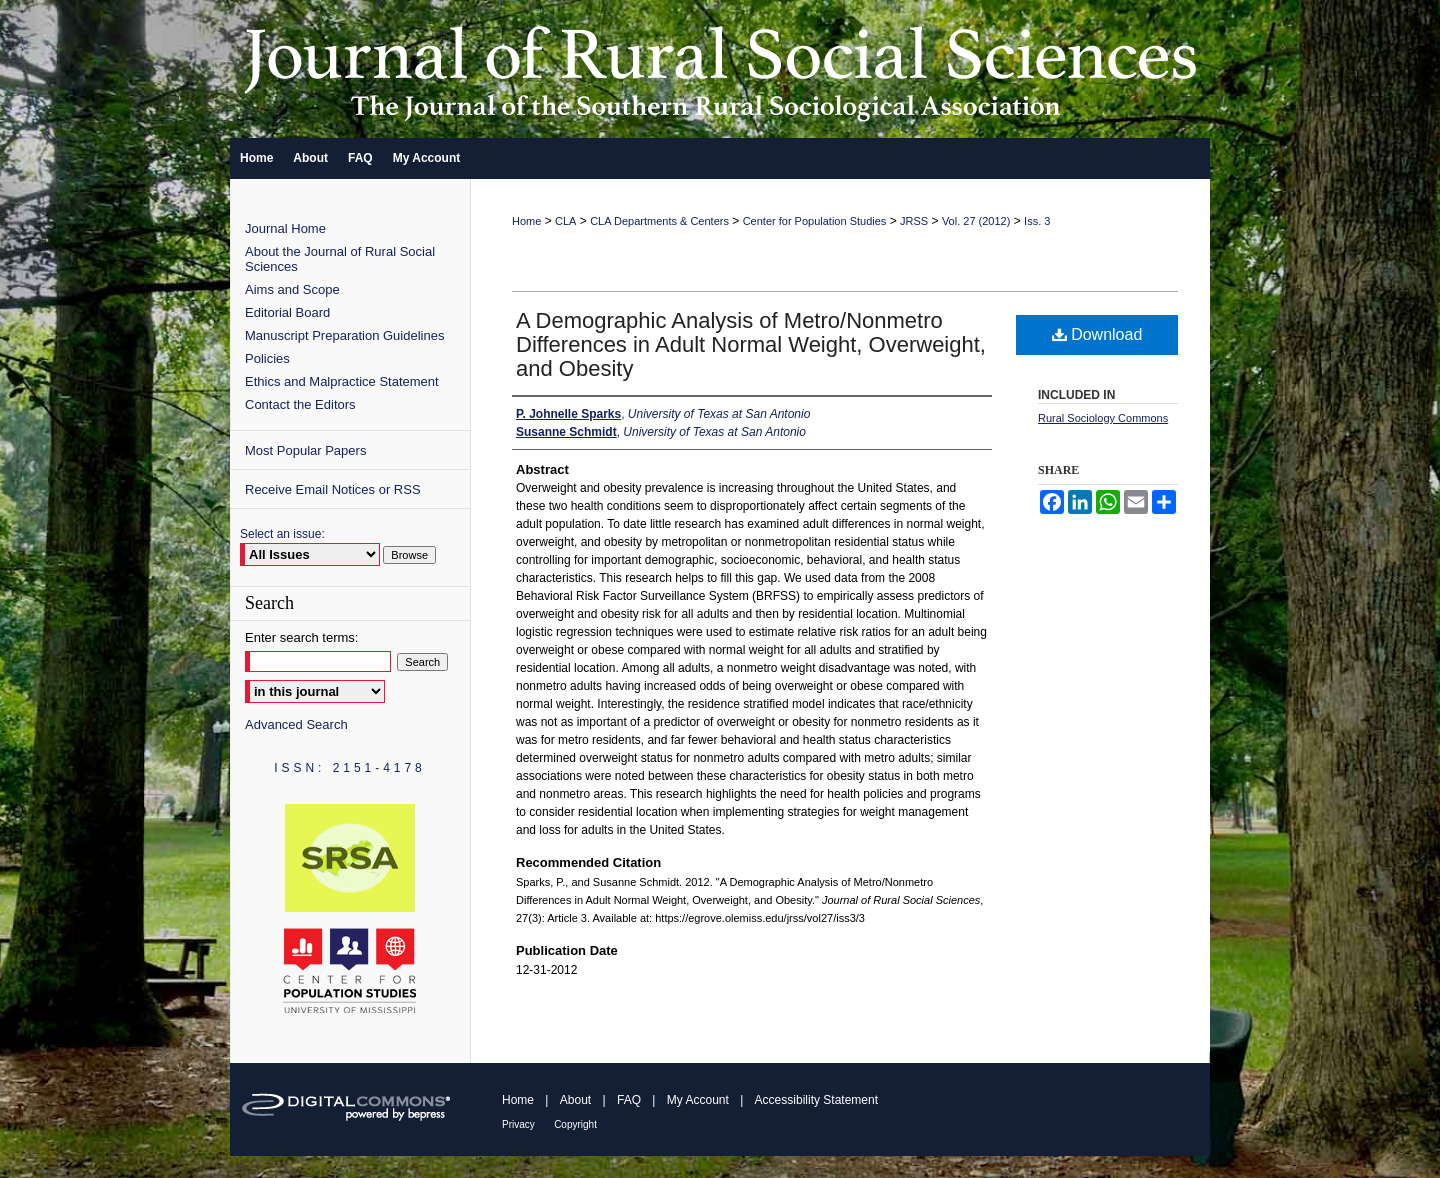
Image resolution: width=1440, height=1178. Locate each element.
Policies (267, 358)
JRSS (914, 221)
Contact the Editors (300, 404)
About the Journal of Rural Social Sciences (340, 259)
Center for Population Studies (815, 221)
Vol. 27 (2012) (976, 221)
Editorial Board (287, 312)
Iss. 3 (1037, 221)
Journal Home (285, 228)
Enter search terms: (301, 637)
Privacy (518, 1124)
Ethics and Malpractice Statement (342, 381)
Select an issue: (282, 534)
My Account (698, 1100)
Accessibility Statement (816, 1100)
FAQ (629, 1100)
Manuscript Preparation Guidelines (344, 335)
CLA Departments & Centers (659, 221)
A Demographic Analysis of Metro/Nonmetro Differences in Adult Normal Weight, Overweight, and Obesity (751, 344)
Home (526, 221)
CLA (565, 221)
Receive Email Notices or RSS (333, 489)
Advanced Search (296, 724)
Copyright (575, 1124)
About (575, 1100)
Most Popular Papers (305, 450)
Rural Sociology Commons (1103, 418)
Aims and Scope (292, 289)
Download (1097, 334)
